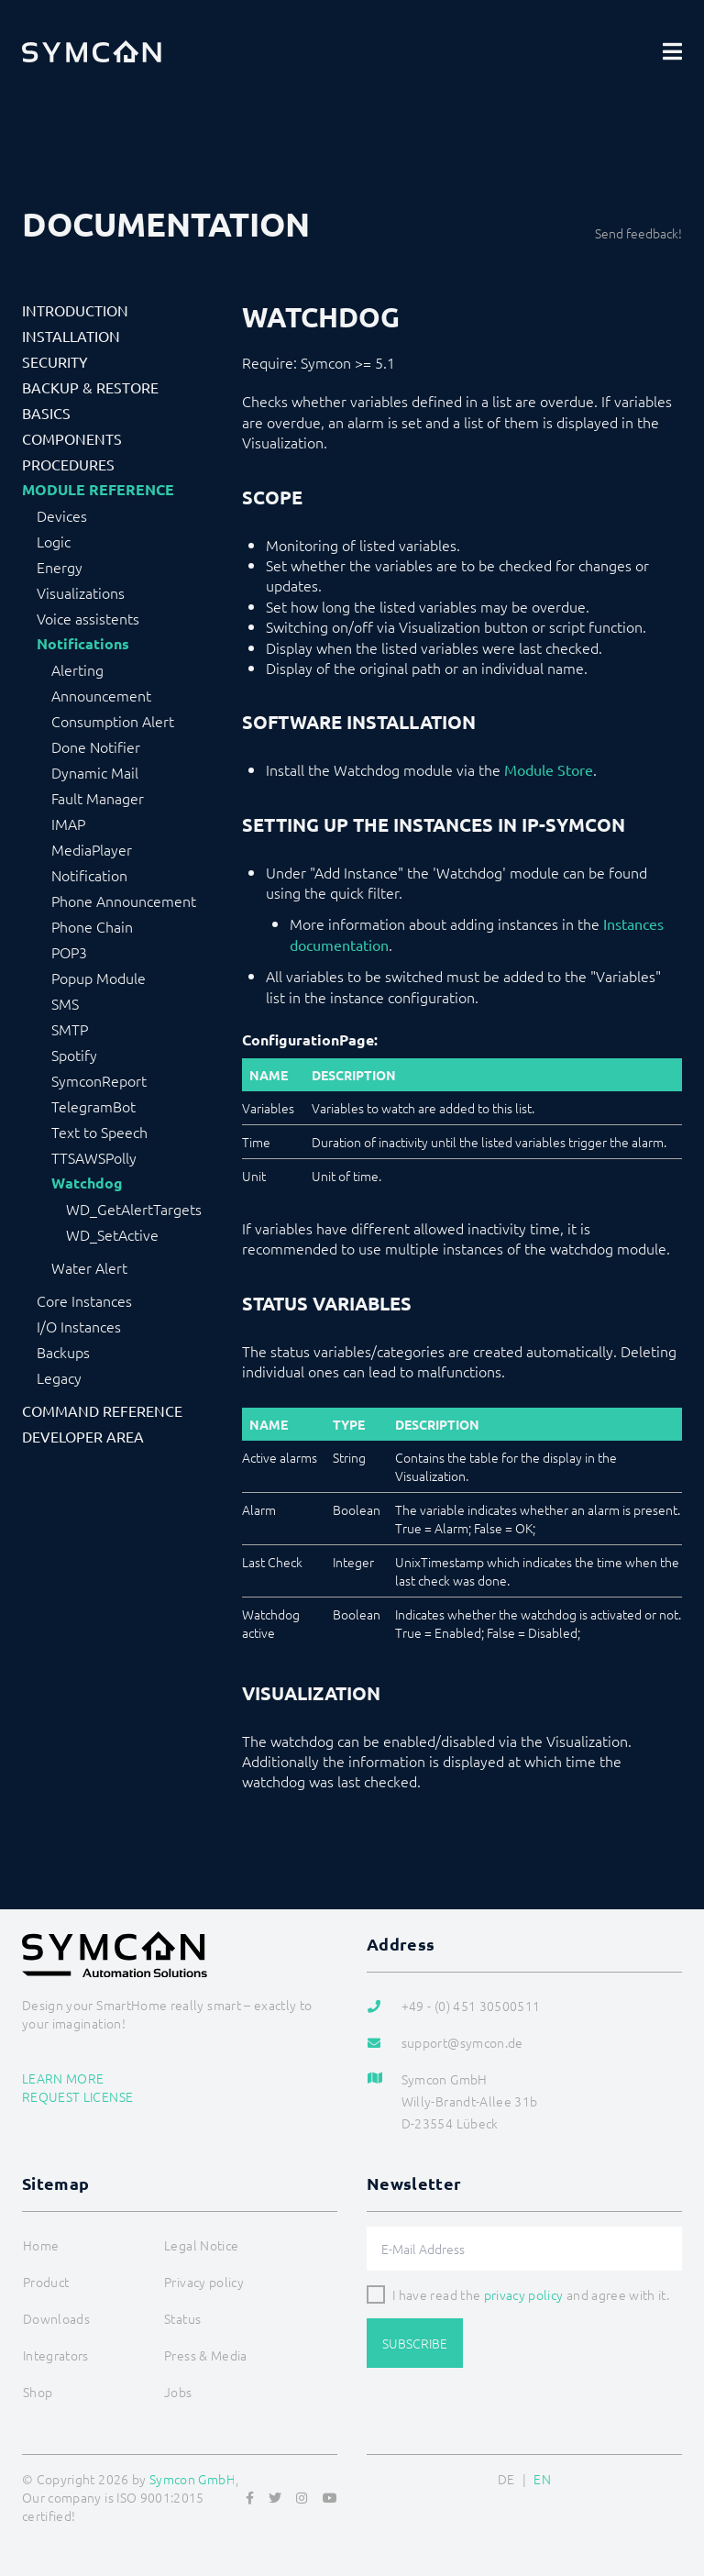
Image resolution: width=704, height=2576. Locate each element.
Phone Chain (92, 926)
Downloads (56, 2318)
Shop (37, 2392)
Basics (46, 413)
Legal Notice (201, 2245)
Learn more (63, 2078)
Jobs (178, 2392)
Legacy (59, 1377)
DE (506, 2479)
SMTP (69, 1029)
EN (542, 2479)
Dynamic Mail (94, 772)
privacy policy (524, 2294)
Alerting (77, 669)
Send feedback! (638, 233)
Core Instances (84, 1300)
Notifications (83, 644)
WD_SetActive (112, 1234)
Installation (71, 335)
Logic (54, 541)
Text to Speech (99, 1131)
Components (72, 438)
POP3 (69, 952)
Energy (59, 567)
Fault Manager (97, 798)
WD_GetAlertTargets (134, 1209)
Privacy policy (204, 2281)
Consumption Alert (112, 721)
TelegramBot (93, 1106)
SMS (65, 1003)
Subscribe (414, 2343)
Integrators (56, 2355)
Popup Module (98, 977)
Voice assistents (88, 618)
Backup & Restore (90, 387)
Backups (63, 1352)
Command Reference (102, 1410)
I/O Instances (79, 1326)
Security (55, 361)
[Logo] (91, 51)
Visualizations (81, 592)
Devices (62, 515)
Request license (77, 2096)
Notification (89, 875)
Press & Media (206, 2355)
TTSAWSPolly (94, 1157)
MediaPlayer (91, 849)
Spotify (74, 1054)
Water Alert (89, 1267)
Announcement (101, 695)
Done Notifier (95, 746)
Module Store (548, 769)
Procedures (68, 464)
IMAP (68, 823)
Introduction (75, 310)
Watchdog (87, 1183)
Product (46, 2281)
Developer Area (83, 1436)
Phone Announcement (123, 900)
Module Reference (98, 490)
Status (182, 2318)
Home (41, 2245)
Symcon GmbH (192, 2479)
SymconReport (99, 1080)
